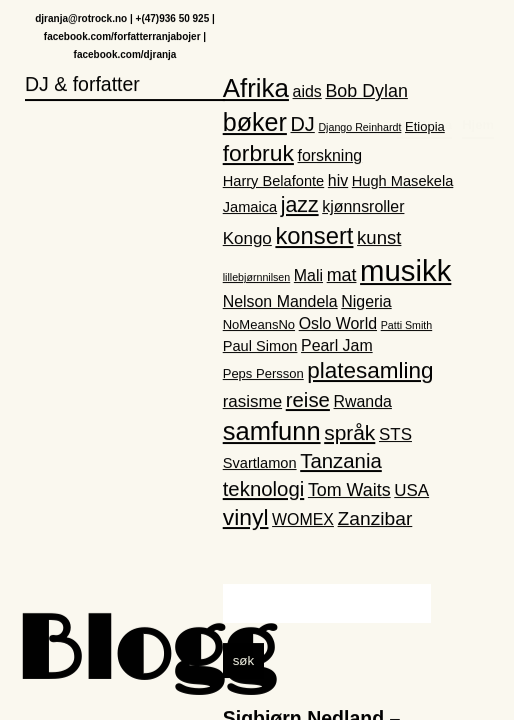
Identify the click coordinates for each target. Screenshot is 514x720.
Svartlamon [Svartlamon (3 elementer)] (260, 464)
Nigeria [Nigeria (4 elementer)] (366, 301)
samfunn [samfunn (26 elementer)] (272, 431)
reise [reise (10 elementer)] (308, 401)
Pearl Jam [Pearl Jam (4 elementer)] (337, 345)
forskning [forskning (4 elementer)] (330, 156)
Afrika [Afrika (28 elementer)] (256, 89)
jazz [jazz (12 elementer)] (300, 206)
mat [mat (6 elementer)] (342, 276)
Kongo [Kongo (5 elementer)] (247, 238)
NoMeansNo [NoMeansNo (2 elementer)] (259, 324)
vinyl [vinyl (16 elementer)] (246, 518)
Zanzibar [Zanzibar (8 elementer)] (375, 519)
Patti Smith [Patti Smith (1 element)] (407, 325)
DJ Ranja (425, 36)
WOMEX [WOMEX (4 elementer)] (303, 520)
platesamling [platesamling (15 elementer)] (370, 371)
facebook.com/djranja (125, 55)
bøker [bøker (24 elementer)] (255, 123)
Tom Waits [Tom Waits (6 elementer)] (349, 490)
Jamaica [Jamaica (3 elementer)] (250, 208)
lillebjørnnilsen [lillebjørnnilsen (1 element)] (257, 278)
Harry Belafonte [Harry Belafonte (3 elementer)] (274, 181)
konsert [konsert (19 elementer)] (314, 235)
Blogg (145, 654)
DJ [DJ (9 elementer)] (303, 125)
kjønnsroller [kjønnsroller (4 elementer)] (363, 207)
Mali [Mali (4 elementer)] (308, 276)
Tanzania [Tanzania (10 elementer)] (341, 462)
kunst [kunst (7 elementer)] (379, 237)
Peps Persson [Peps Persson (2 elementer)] (263, 374)
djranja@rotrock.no (81, 19)
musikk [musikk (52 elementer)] (405, 271)
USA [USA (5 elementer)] (411, 490)
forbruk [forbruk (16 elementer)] (258, 154)
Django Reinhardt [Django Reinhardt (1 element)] (359, 128)
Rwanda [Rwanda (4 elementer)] (363, 402)
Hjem (478, 36)
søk (243, 660)
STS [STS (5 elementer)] (395, 434)
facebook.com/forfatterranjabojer (122, 37)
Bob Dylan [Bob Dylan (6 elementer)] (366, 92)
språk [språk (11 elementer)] (349, 432)
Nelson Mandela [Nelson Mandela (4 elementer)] (280, 301)
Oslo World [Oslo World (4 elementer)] (338, 323)
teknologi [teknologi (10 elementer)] (264, 489)
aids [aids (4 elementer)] (307, 92)
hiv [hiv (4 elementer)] (338, 180)
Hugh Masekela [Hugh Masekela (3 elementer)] (403, 181)
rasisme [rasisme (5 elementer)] (252, 402)
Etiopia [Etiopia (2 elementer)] (425, 127)
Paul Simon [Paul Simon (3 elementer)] (260, 346)
